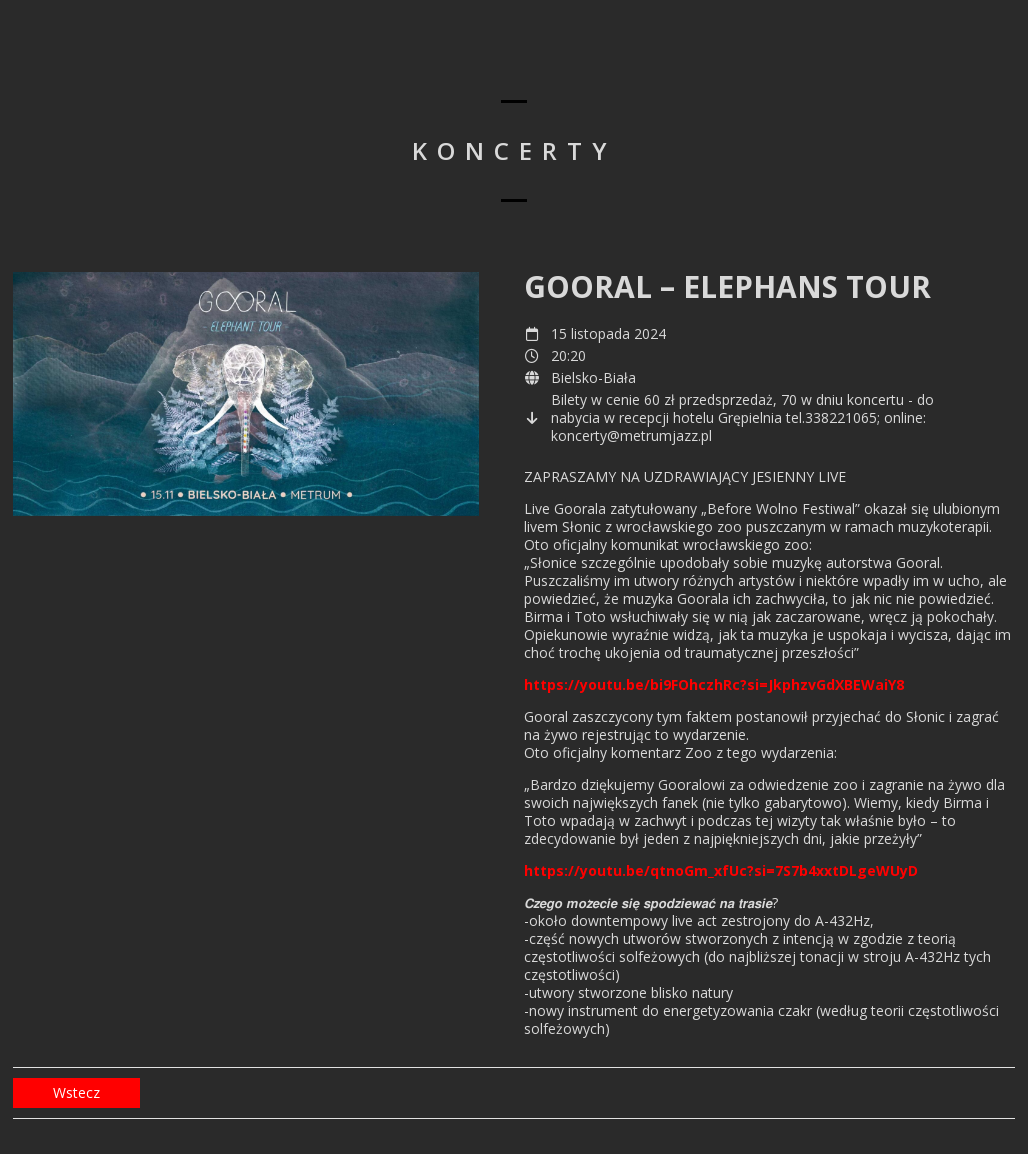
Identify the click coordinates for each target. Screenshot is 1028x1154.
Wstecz (76, 1092)
